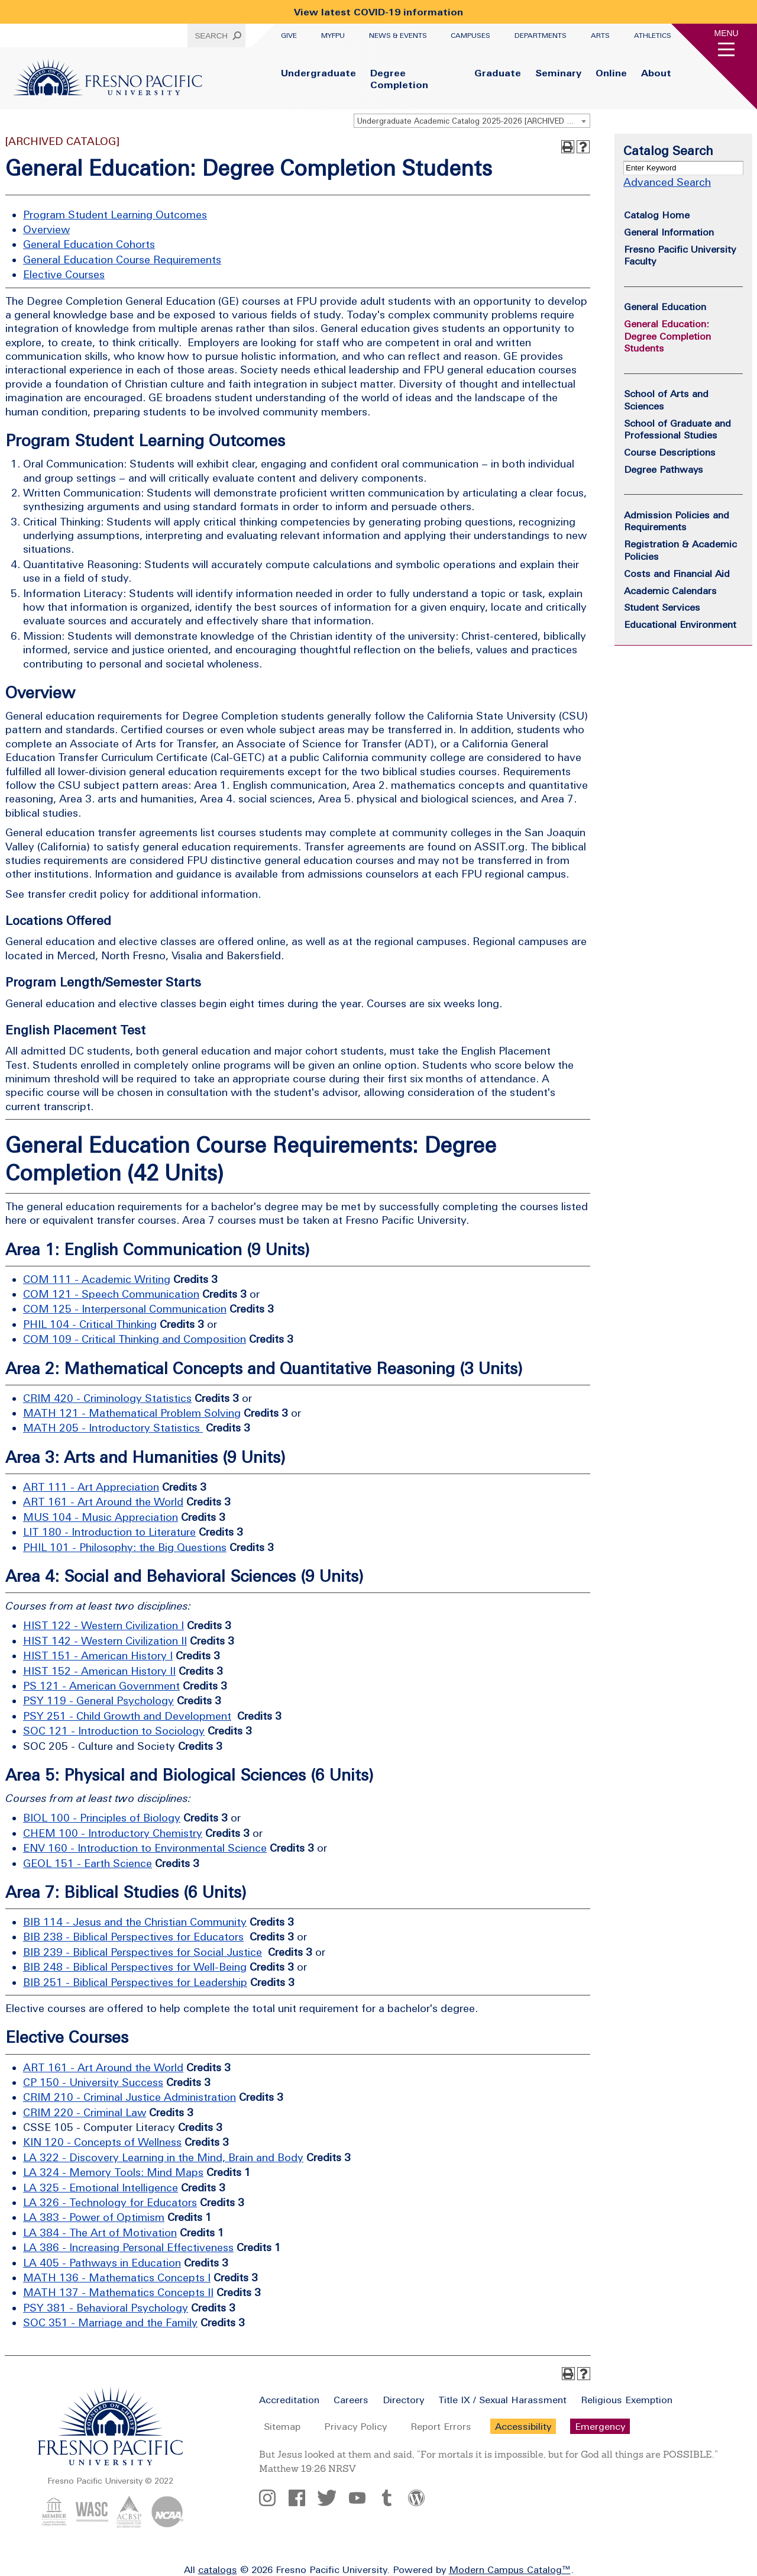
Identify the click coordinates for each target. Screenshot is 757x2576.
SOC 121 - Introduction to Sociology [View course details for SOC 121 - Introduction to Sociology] (114, 1730)
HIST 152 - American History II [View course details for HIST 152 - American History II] (99, 1671)
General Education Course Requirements (122, 259)
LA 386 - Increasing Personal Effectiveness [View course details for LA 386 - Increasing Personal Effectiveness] (128, 2247)
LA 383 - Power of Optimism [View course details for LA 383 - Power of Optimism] (93, 2217)
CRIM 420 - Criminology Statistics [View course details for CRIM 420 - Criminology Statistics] (107, 1398)
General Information (669, 232)
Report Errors (440, 2426)
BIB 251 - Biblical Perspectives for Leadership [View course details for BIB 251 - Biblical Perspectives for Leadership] (135, 1982)
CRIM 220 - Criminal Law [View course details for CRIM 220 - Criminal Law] (84, 2112)
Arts (600, 35)
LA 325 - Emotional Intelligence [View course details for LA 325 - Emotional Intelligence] (100, 2187)
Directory (403, 2399)
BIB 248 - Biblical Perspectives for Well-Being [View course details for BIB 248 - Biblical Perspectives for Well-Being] (135, 1967)
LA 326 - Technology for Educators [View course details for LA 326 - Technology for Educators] (110, 2202)
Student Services (662, 607)
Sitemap (282, 2426)
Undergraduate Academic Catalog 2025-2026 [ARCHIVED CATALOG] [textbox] (473, 121)
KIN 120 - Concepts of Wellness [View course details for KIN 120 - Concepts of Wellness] (102, 2142)
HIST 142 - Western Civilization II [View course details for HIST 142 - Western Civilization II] (105, 1640)
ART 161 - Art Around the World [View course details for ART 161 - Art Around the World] (103, 1501)
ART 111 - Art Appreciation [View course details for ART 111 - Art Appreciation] (91, 1487)
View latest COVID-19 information (378, 12)
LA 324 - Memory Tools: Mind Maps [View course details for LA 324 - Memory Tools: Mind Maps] (113, 2172)
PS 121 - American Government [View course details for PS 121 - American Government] (101, 1685)
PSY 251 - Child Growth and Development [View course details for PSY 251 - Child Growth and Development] (127, 1716)
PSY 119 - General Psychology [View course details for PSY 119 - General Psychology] (98, 1700)
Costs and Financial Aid (677, 573)
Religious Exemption (626, 2399)
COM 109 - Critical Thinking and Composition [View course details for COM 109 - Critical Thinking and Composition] (134, 1339)
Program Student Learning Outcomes (115, 214)
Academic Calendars (670, 590)
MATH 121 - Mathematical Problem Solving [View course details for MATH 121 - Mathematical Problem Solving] (132, 1413)
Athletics (652, 35)
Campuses (470, 35)
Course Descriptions (670, 452)
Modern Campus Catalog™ (510, 2569)
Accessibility (523, 2426)
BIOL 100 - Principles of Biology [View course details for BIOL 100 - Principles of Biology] (101, 1817)
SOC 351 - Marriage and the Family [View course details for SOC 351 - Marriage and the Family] (110, 2322)
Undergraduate (318, 72)
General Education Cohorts (89, 244)
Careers (351, 2399)
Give (289, 35)
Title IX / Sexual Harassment (502, 2399)
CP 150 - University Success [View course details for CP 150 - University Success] (93, 2082)
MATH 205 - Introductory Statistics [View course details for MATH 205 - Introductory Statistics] (113, 1427)
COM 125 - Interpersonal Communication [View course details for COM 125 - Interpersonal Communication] (125, 1308)
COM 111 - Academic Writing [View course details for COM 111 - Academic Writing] (96, 1279)
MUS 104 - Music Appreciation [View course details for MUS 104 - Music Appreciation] (100, 1517)
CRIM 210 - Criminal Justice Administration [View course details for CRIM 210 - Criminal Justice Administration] (129, 2097)
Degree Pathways (663, 469)
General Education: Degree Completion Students (667, 336)
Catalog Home (657, 214)
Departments (541, 35)
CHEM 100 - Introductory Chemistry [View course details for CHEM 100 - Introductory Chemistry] (112, 1833)
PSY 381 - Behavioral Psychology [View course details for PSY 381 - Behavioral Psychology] (105, 2307)
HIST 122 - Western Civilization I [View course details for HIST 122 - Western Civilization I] (103, 1625)
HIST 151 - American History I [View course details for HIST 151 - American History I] (98, 1655)
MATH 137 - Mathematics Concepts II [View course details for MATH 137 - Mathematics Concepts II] (118, 2292)
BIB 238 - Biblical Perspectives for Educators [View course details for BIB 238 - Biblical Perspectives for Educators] (133, 1936)
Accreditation (289, 2399)
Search (211, 35)
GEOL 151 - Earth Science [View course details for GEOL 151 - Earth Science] (87, 1863)
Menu (726, 33)
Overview (46, 229)
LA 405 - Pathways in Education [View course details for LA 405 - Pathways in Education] (102, 2262)
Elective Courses (64, 274)
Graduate (497, 72)
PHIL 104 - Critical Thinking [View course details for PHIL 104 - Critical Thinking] (90, 1324)
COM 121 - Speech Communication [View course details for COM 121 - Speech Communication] (111, 1294)
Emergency (600, 2426)
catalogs (217, 2569)
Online (611, 72)
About (656, 72)
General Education (665, 306)
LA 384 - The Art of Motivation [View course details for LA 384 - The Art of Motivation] (100, 2232)
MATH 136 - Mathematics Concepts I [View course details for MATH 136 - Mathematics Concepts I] (117, 2277)
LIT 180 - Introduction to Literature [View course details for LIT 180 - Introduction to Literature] (109, 1532)
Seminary (558, 72)
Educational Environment (680, 624)
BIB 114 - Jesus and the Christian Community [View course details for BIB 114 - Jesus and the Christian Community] (135, 1922)
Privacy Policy (355, 2426)
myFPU (333, 35)
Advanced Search (667, 182)
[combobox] (472, 121)
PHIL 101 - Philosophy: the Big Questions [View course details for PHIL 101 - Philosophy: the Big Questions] (125, 1547)
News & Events (398, 35)
